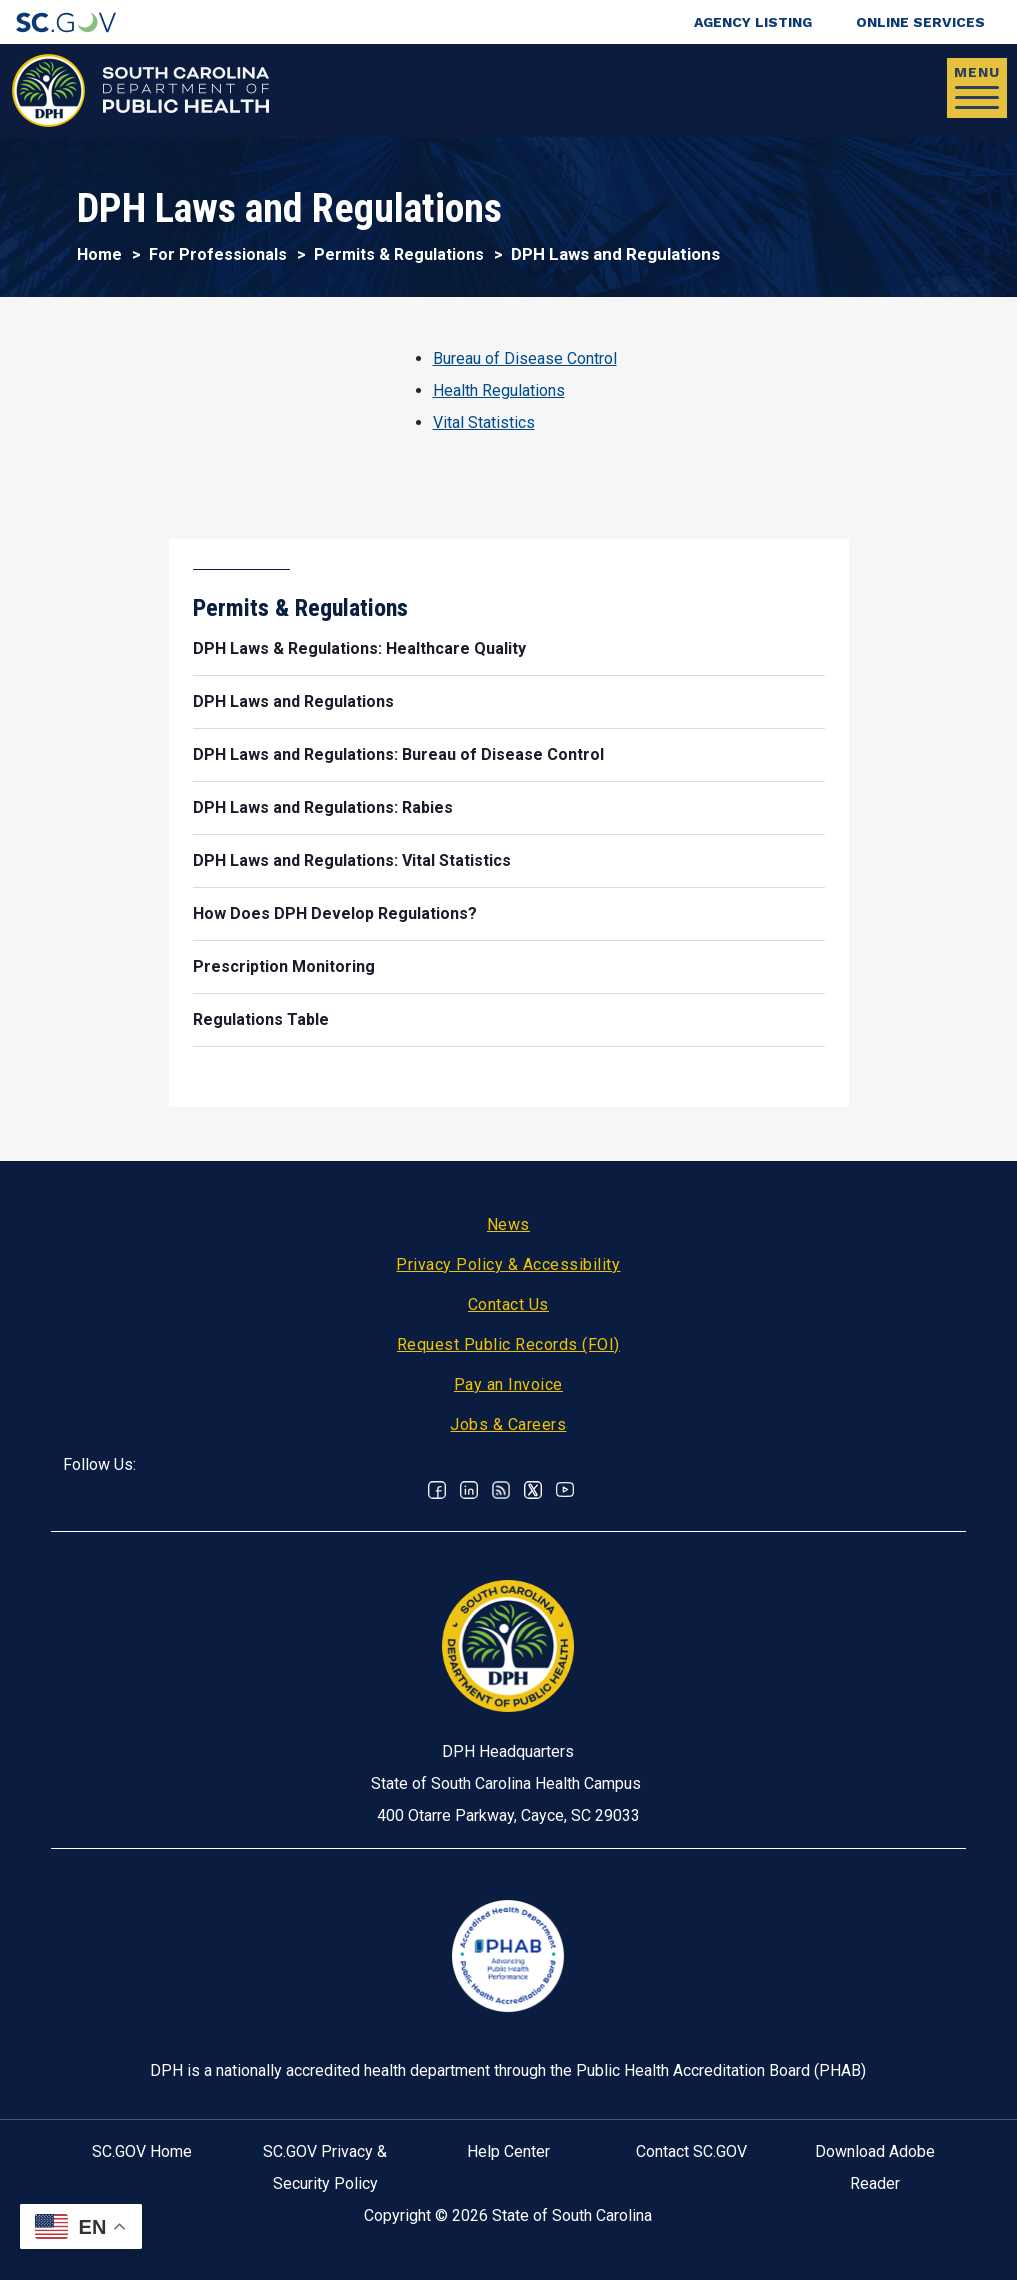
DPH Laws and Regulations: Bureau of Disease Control (398, 754)
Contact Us (508, 1304)
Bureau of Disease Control (525, 358)
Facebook (437, 1490)
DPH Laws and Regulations (293, 701)
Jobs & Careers (508, 1424)
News (508, 1224)
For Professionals (218, 254)
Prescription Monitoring (284, 966)
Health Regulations (499, 390)
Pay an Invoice (508, 1384)
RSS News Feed (501, 1490)
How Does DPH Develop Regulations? (335, 913)
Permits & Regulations (399, 254)
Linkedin (469, 1490)
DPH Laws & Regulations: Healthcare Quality (359, 648)
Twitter (533, 1490)
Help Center (508, 2151)
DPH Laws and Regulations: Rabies (323, 807)
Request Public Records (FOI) (508, 1344)
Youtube (565, 1490)
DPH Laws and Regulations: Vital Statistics (352, 860)
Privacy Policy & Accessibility (508, 1264)
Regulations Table (261, 1019)
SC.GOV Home (142, 2151)
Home (99, 254)
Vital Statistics (484, 422)
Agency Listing (753, 22)
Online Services (920, 22)
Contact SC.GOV (691, 2151)
